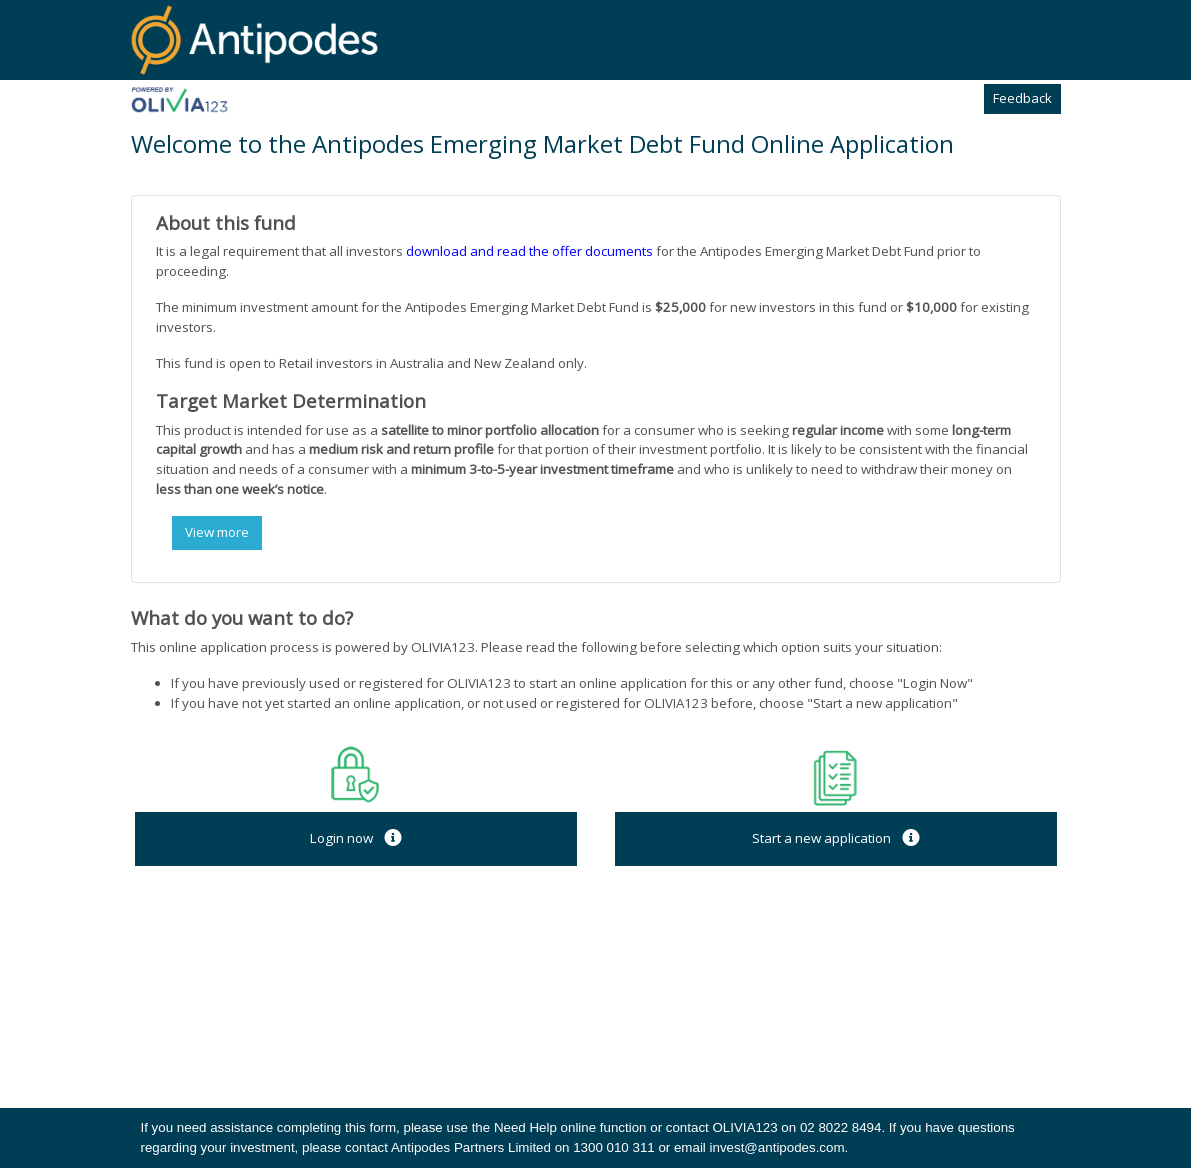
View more (217, 532)
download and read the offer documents (529, 251)
